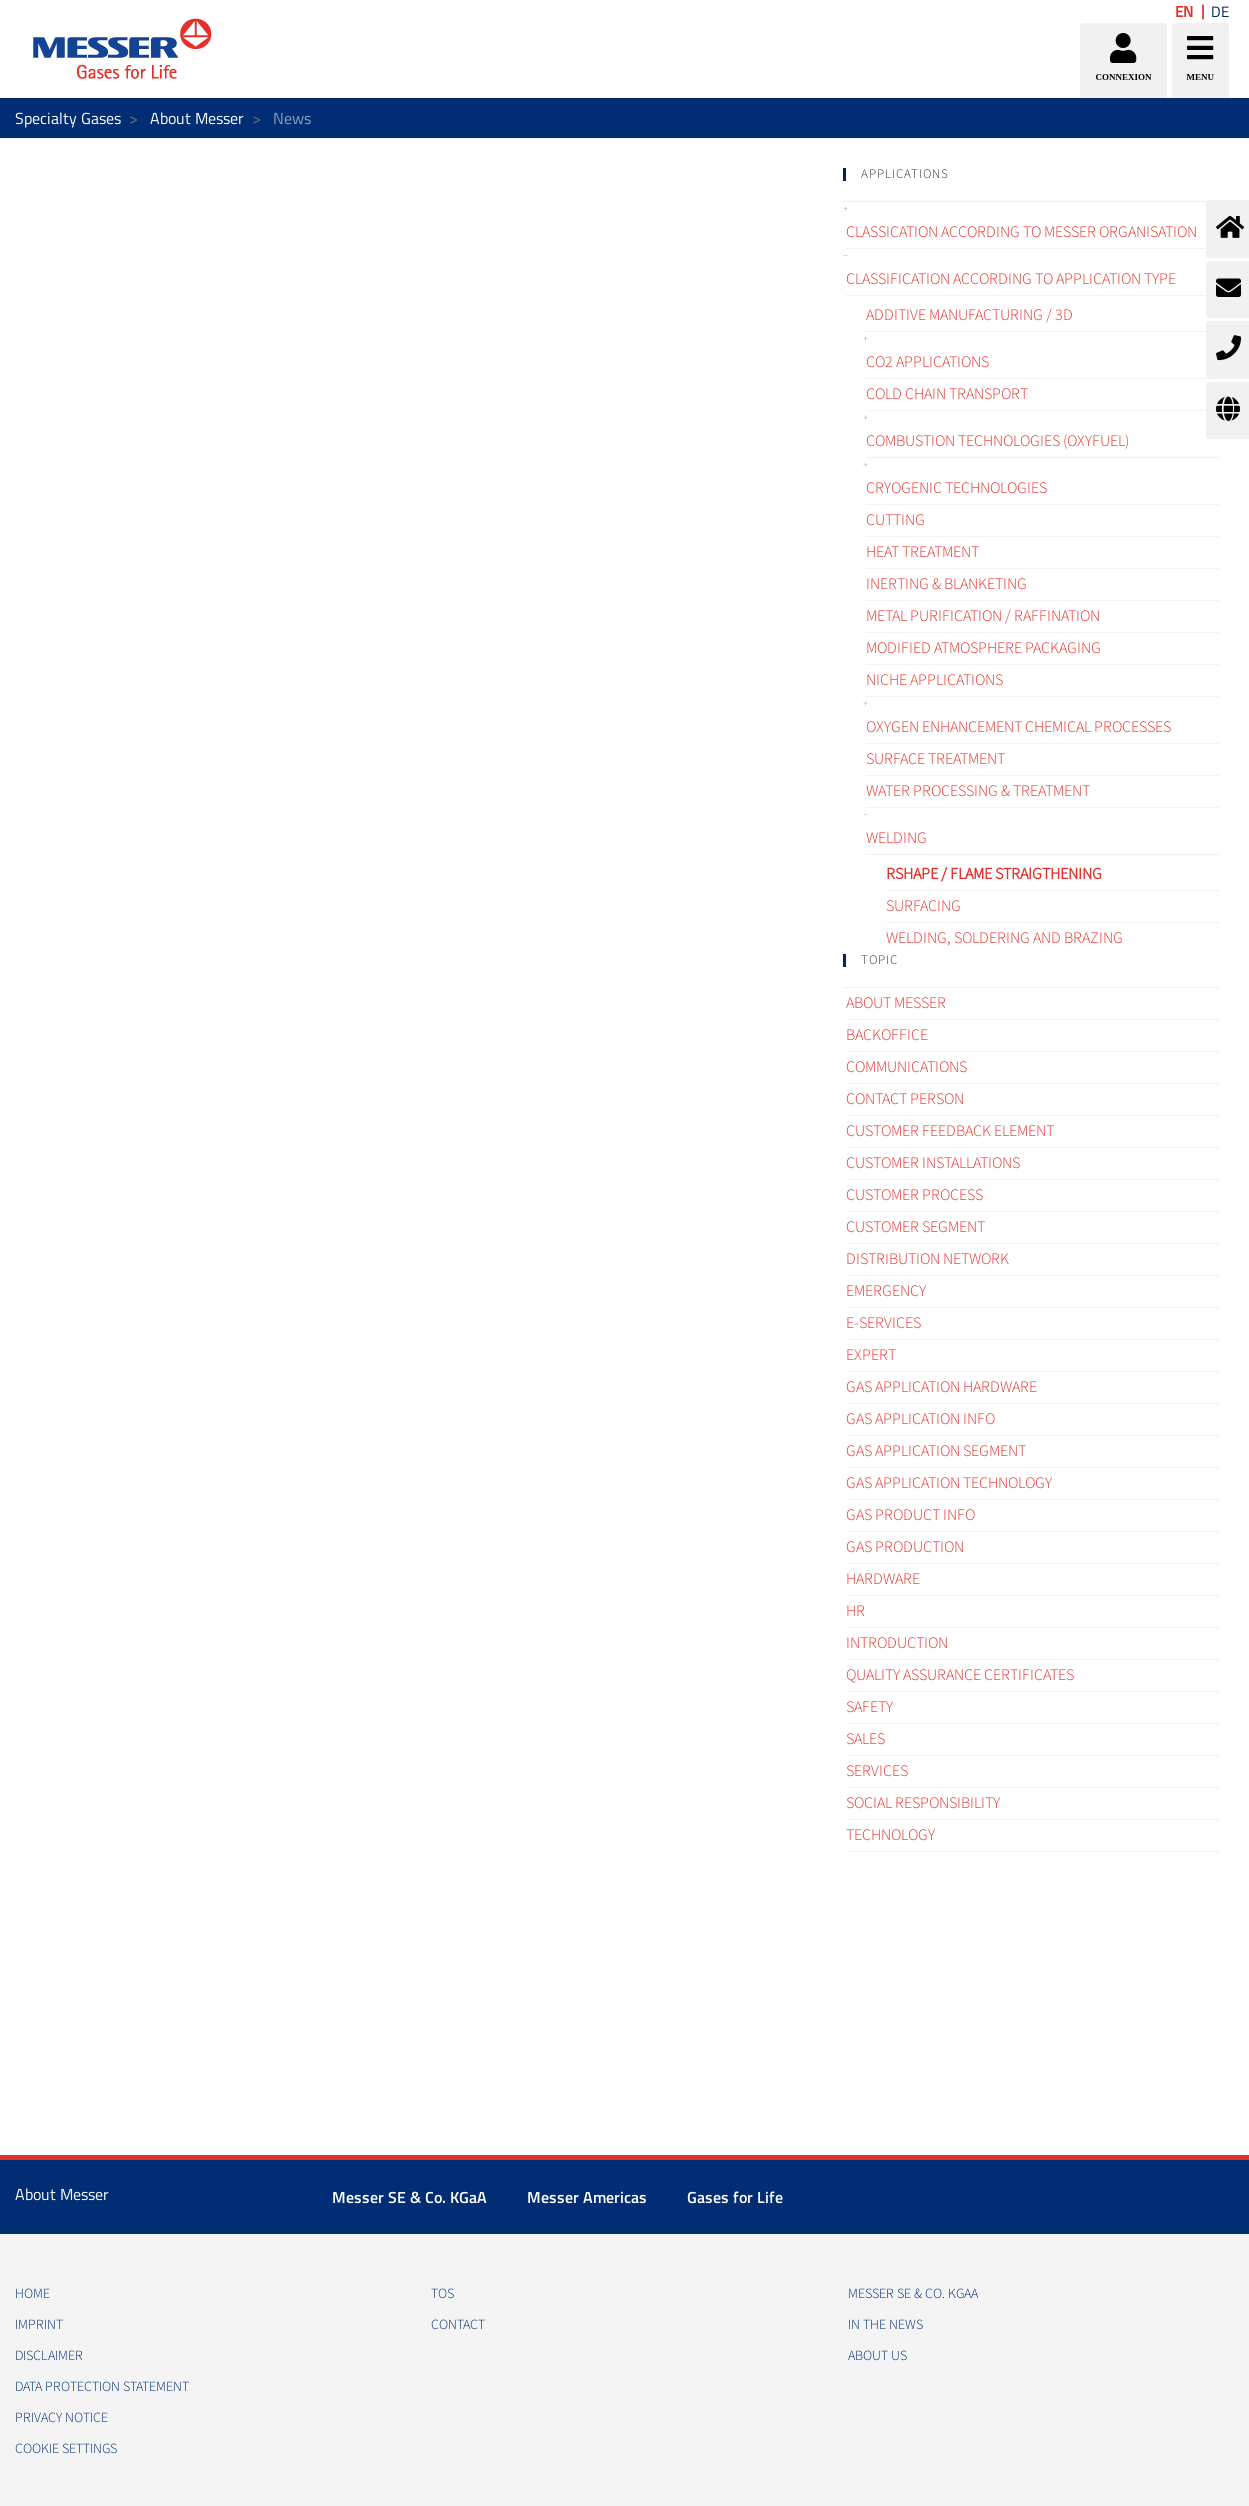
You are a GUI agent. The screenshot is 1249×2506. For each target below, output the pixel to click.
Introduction (897, 1643)
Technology (890, 1835)
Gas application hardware (941, 1387)
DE (1220, 11)
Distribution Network (927, 1259)
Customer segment (915, 1227)
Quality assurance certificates (960, 1675)
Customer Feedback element (950, 1131)
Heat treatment (922, 552)
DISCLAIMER (49, 2356)
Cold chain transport (947, 394)
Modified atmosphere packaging (983, 648)
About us (877, 2356)
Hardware (883, 1579)
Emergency (886, 1291)
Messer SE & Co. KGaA (409, 2197)
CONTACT (458, 2325)
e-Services (883, 1323)
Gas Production (905, 1547)
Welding (896, 838)
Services (877, 1771)
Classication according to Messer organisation (1021, 232)
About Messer (197, 118)
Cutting (895, 520)
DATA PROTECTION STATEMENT (102, 2387)
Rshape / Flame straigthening (994, 874)
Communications (906, 1067)
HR (855, 1611)
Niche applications (934, 680)
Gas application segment (936, 1451)
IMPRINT (39, 2325)
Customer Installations (933, 1163)
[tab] (1031, 174)
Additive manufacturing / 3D (969, 315)
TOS (442, 2294)
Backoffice (887, 1035)
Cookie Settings (66, 2449)
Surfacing (923, 906)
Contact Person (905, 1099)
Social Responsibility (923, 1803)
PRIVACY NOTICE (61, 2418)
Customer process (914, 1195)
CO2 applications (927, 362)
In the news (885, 2325)
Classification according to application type (1011, 279)
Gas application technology (949, 1483)
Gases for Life (735, 2197)
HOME (32, 2294)
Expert (871, 1355)
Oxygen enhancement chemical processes (1018, 727)
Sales (865, 1739)
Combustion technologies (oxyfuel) (997, 441)
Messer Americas (587, 2197)
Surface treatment (935, 759)
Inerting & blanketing (946, 584)
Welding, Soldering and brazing (1004, 938)
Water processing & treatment (978, 791)
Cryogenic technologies (956, 488)
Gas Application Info (920, 1419)
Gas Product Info (910, 1515)
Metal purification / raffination (983, 616)
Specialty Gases (68, 118)
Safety (869, 1707)
